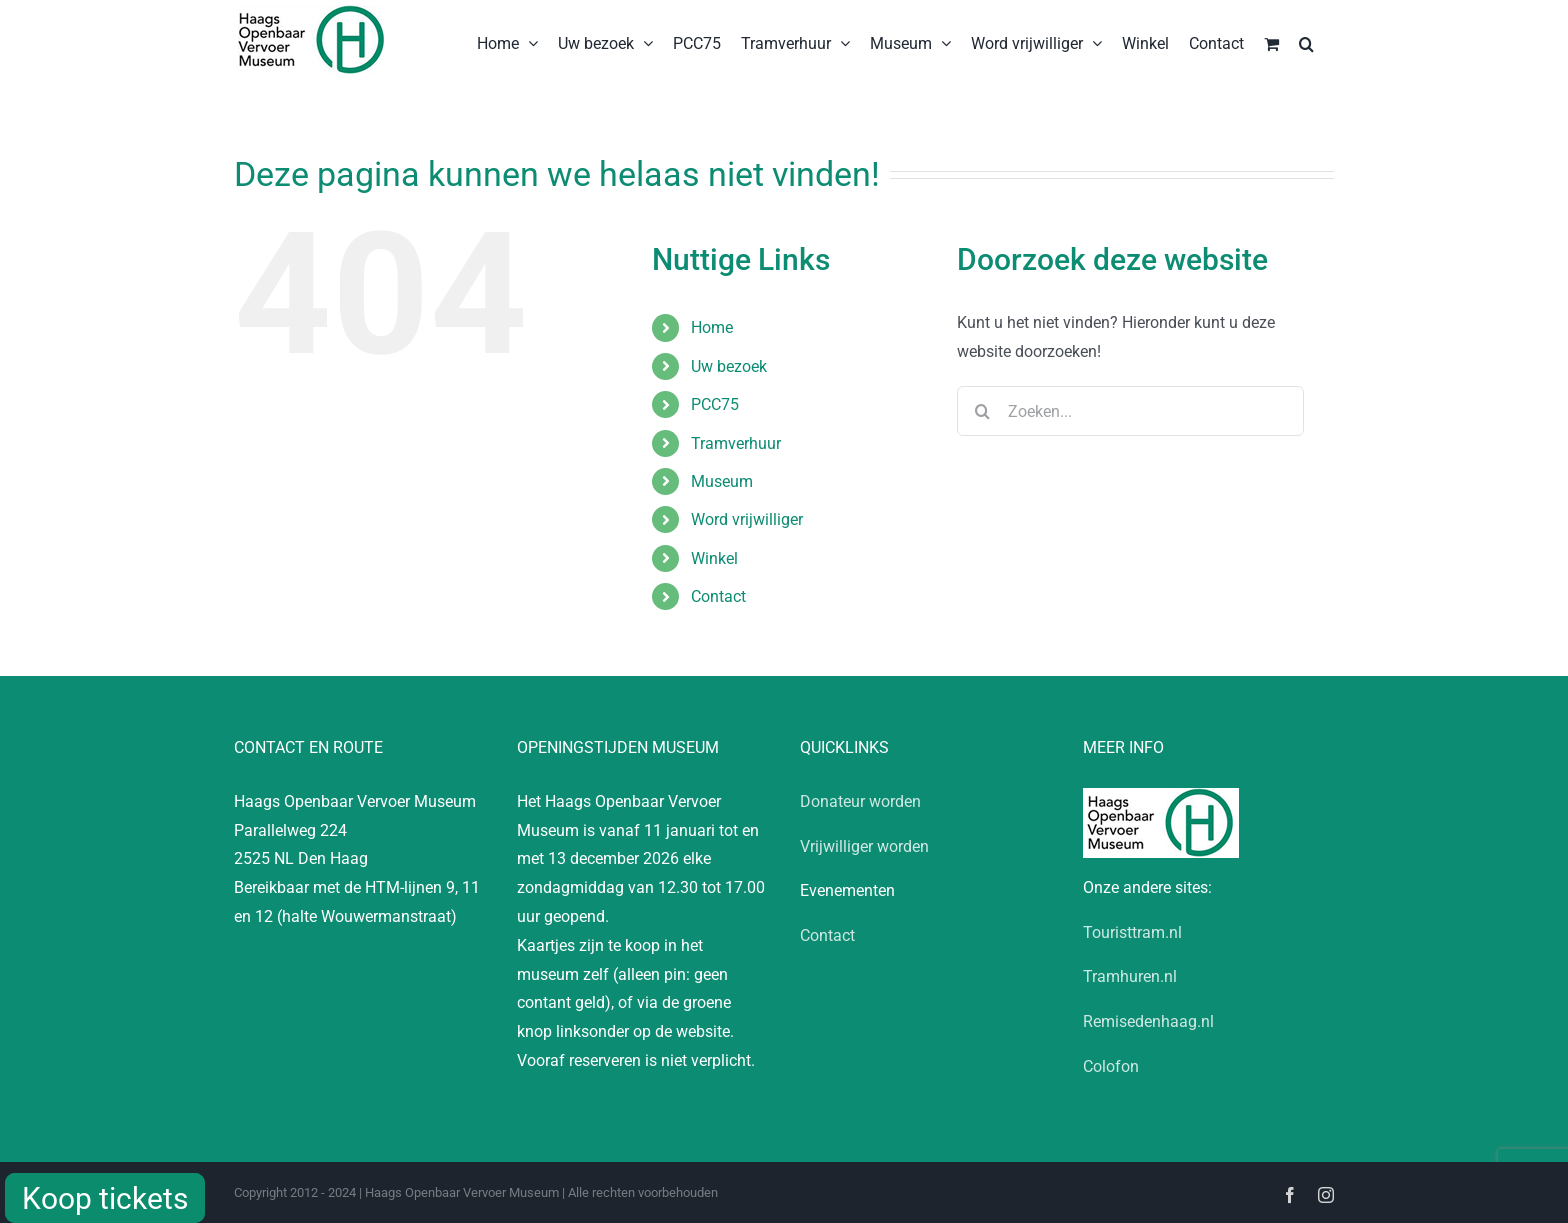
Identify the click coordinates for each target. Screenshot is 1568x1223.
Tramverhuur (736, 443)
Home (712, 327)
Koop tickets (105, 1198)
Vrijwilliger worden (864, 846)
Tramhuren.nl (1130, 976)
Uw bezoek (729, 366)
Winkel (714, 558)
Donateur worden (860, 801)
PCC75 (715, 404)
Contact (718, 596)
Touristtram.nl (1132, 932)
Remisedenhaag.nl (1148, 1021)
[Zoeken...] (1130, 411)
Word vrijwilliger (747, 519)
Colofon (1111, 1066)
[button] (1306, 42)
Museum (722, 481)
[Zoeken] (982, 411)
